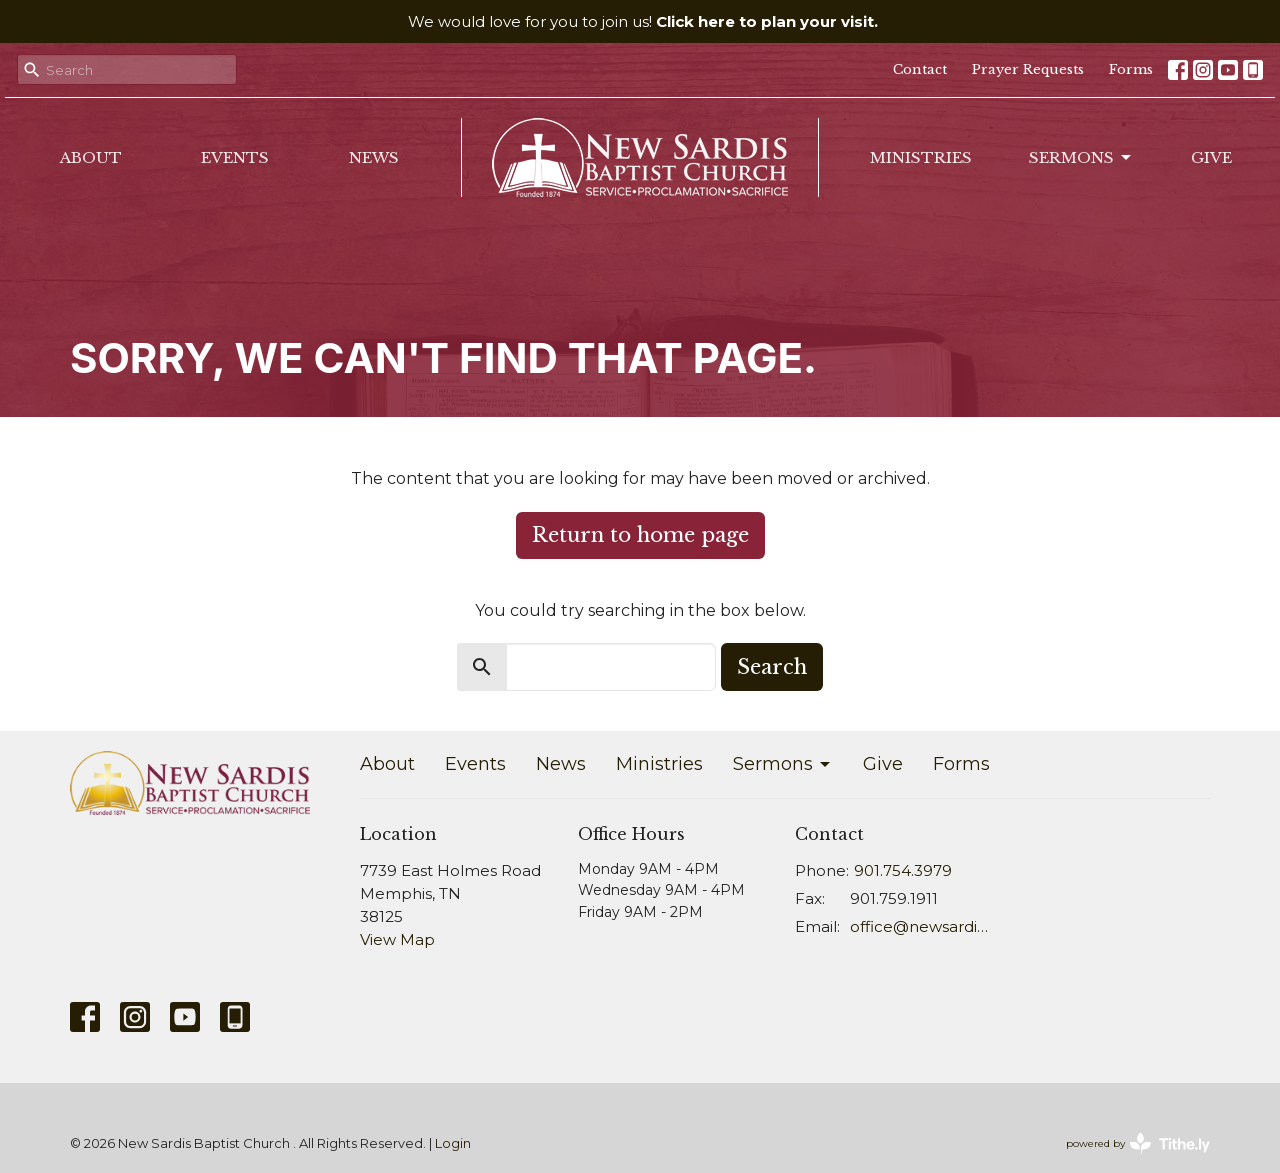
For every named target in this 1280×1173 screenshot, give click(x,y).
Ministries (921, 157)
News (374, 157)
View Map (397, 939)
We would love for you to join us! (643, 21)
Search (772, 667)
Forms (1131, 69)
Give (1211, 157)
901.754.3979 (903, 870)
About (91, 157)
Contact (920, 69)
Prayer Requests (1028, 69)
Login (453, 1143)
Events (235, 157)
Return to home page (640, 535)
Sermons (1081, 158)
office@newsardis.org (921, 926)
